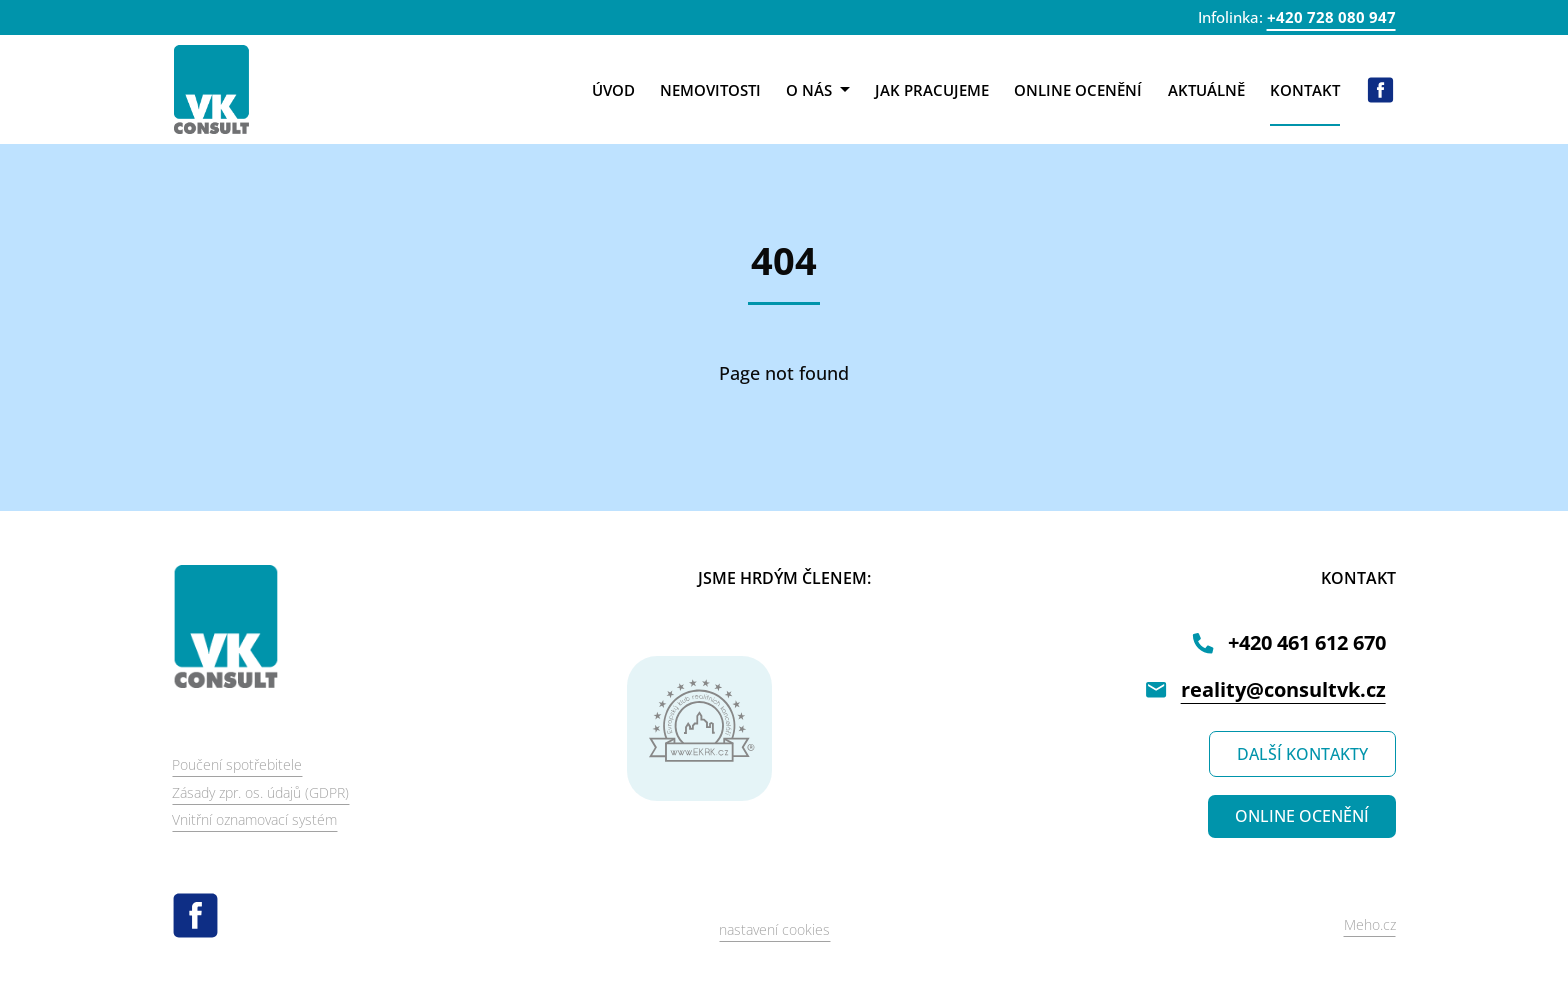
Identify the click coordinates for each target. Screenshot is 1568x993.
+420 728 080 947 (1331, 17)
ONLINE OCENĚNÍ (1302, 816)
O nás (818, 90)
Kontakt (1305, 90)
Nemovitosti (710, 90)
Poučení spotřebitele (237, 764)
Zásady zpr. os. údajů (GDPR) (260, 792)
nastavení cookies (774, 929)
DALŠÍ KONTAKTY (1302, 754)
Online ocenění (1078, 90)
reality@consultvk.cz (1283, 689)
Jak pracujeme (932, 90)
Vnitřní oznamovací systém (254, 819)
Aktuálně (1206, 90)
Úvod (613, 90)
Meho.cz (1370, 924)
